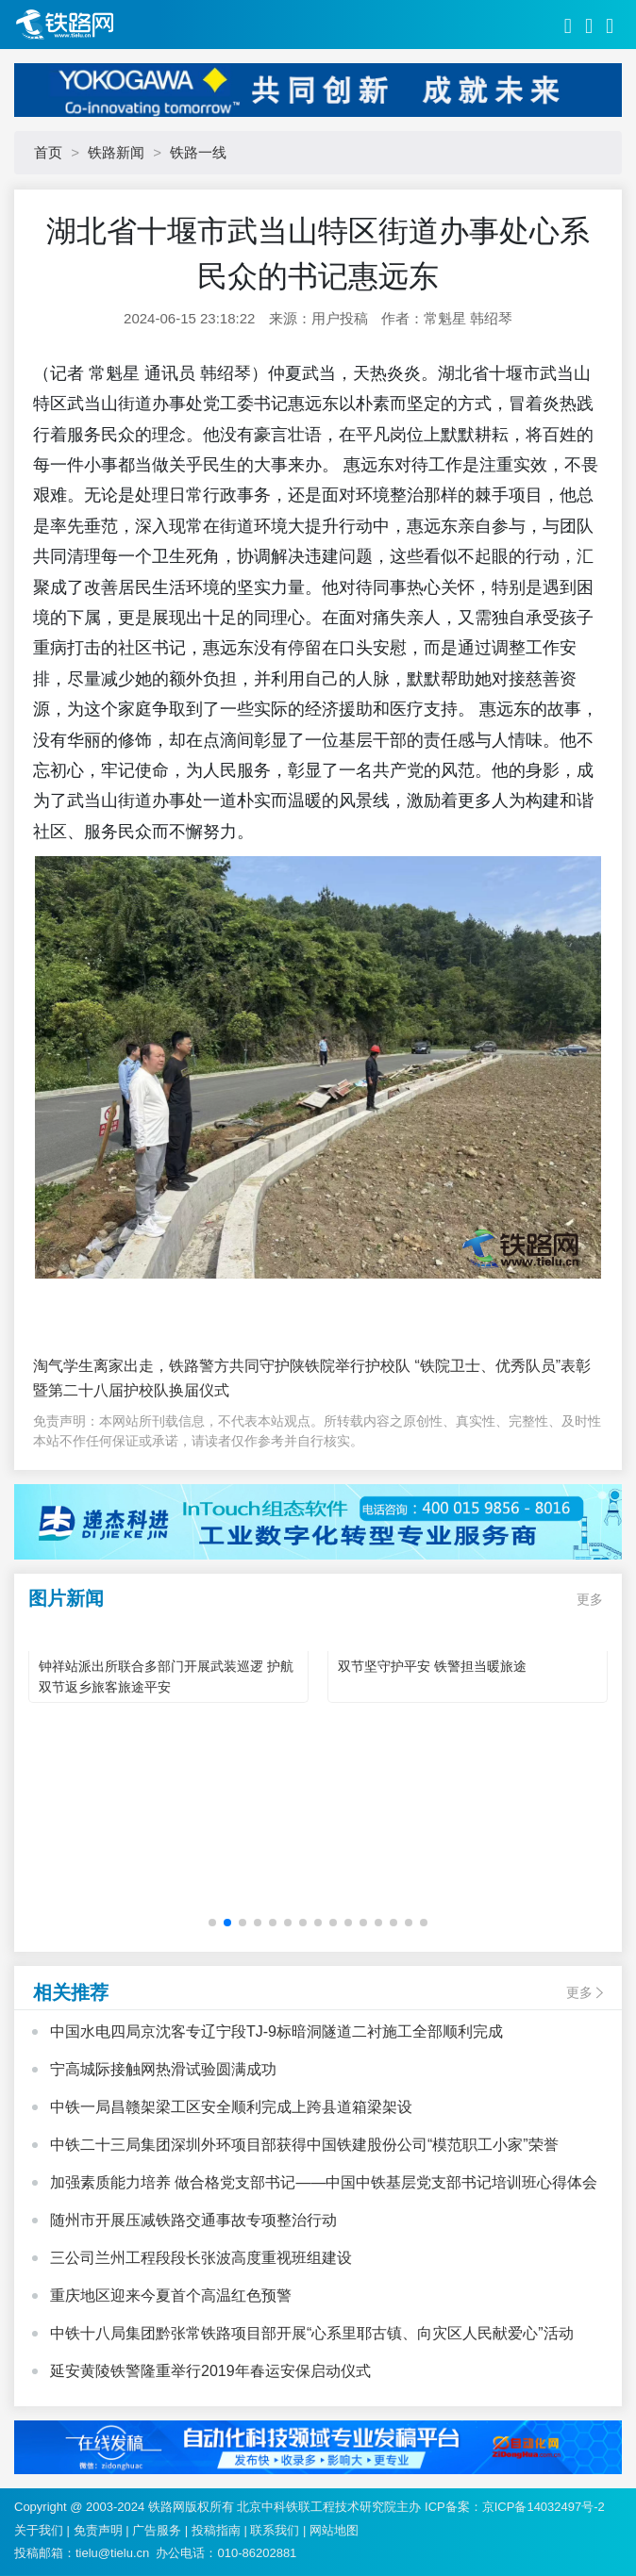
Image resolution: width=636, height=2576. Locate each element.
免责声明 (98, 2530)
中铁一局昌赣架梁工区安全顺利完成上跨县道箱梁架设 (231, 2107)
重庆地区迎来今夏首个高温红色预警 (171, 2295)
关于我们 (38, 2530)
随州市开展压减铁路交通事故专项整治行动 (193, 2220)
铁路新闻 (116, 152)
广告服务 (156, 2530)
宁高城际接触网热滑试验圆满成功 (163, 2069)
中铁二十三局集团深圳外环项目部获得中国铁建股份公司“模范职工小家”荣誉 (304, 2145)
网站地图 (334, 2530)
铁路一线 (198, 152)
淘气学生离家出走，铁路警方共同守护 (161, 1366)
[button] (212, 1922)
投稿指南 (216, 2530)
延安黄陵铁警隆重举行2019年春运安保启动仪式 (210, 2371)
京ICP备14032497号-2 (543, 2507)
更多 (590, 1599)
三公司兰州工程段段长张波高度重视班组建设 (201, 2258)
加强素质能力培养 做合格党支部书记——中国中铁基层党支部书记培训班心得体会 (323, 2182)
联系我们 (274, 2530)
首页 (48, 152)
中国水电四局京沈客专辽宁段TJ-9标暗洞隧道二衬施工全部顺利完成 (276, 2031)
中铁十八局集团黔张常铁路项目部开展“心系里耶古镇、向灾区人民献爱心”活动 (312, 2333)
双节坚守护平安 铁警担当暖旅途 (432, 1666)
